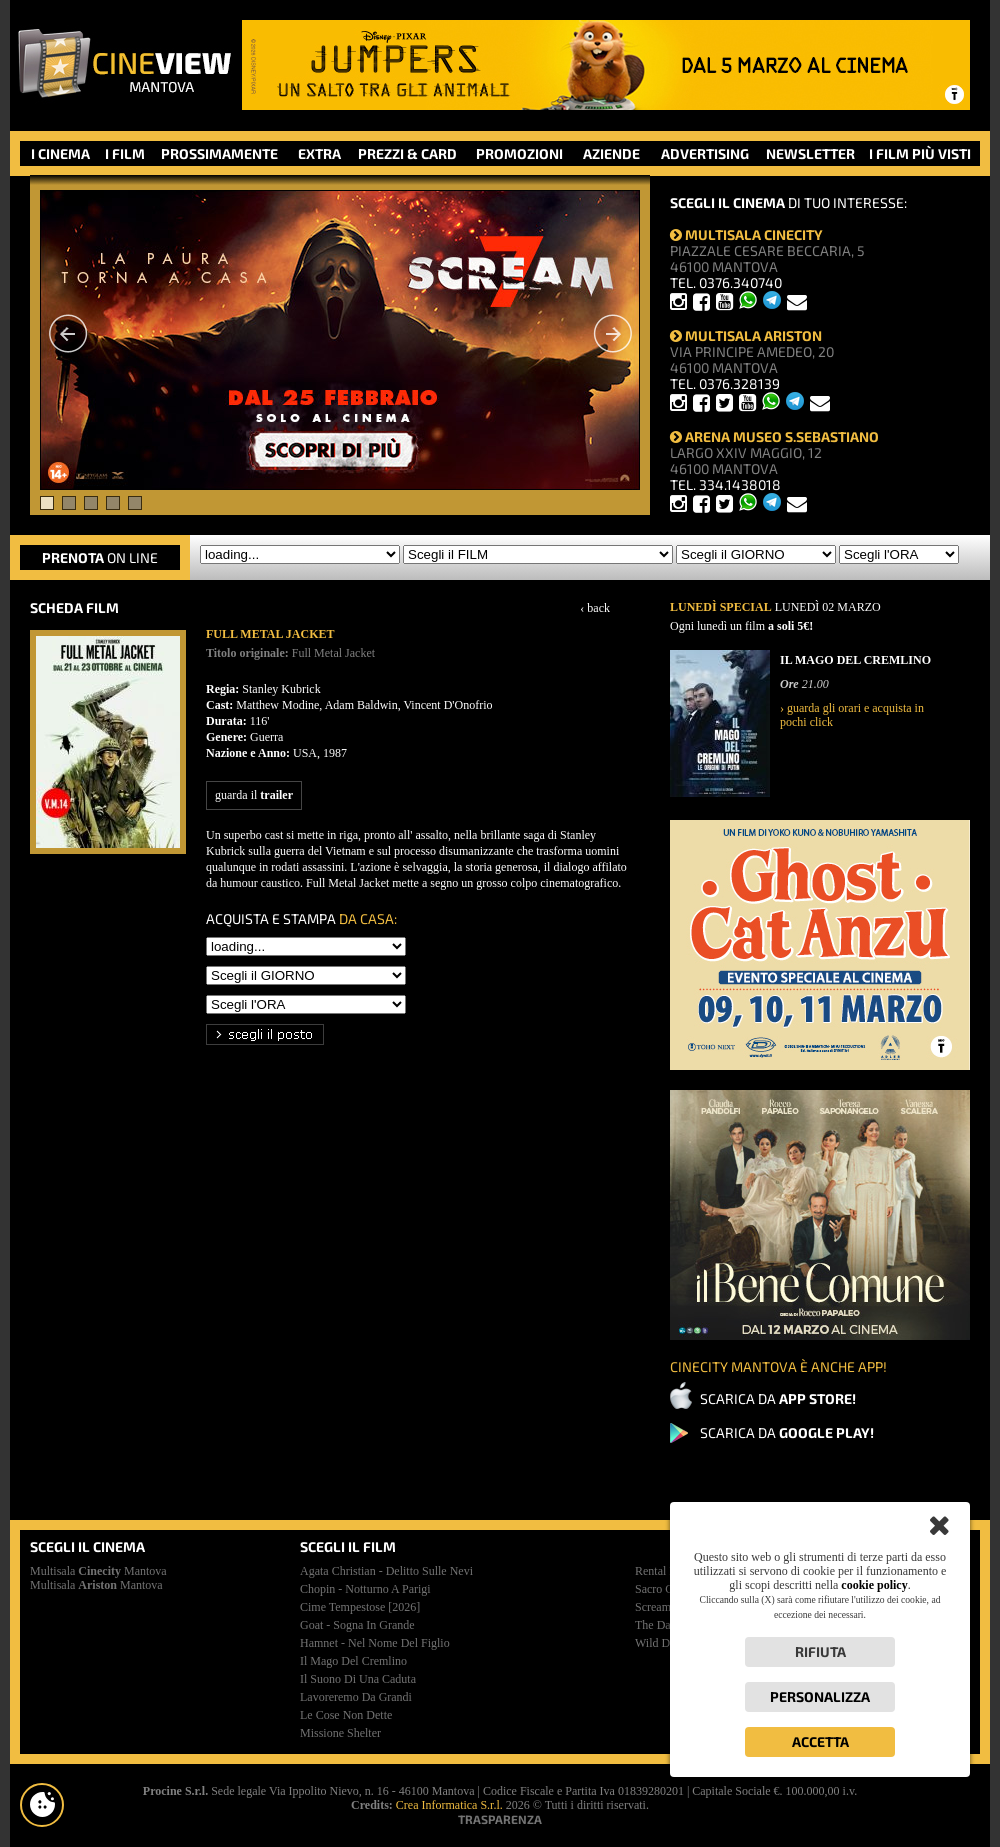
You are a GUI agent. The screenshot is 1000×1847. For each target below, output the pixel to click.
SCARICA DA (778, 1398)
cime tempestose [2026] (360, 1607)
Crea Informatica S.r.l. (449, 1805)
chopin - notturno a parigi (365, 1589)
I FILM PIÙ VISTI (920, 153)
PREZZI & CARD (407, 153)
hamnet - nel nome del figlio (375, 1643)
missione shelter (340, 1733)
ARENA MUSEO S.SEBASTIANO (774, 436)
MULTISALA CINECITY (746, 234)
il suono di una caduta (358, 1679)
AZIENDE (611, 153)
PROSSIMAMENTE (219, 153)
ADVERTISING (705, 153)
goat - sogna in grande (357, 1625)
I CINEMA (60, 153)
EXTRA (319, 153)
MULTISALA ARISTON (746, 335)
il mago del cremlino (353, 1661)
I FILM (125, 153)
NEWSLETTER (810, 153)
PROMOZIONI (519, 153)
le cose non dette (346, 1715)
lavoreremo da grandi (356, 1697)
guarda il (254, 795)
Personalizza (820, 1696)
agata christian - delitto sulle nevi (386, 1571)
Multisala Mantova (98, 1571)
